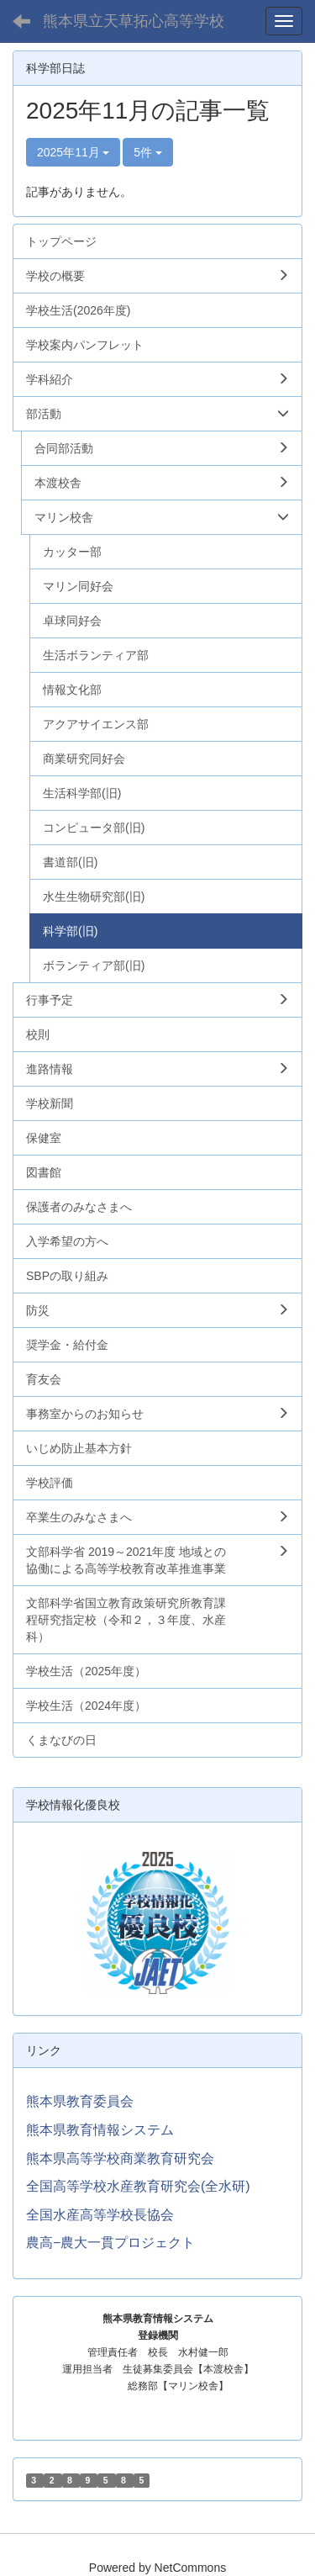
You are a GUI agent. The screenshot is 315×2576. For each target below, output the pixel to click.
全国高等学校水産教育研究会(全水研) (138, 2186)
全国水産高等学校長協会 (100, 2215)
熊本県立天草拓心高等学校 (133, 21)
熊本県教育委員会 (80, 2101)
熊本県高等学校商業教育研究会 (120, 2158)
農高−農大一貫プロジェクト (110, 2242)
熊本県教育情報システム (100, 2130)
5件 (148, 152)
